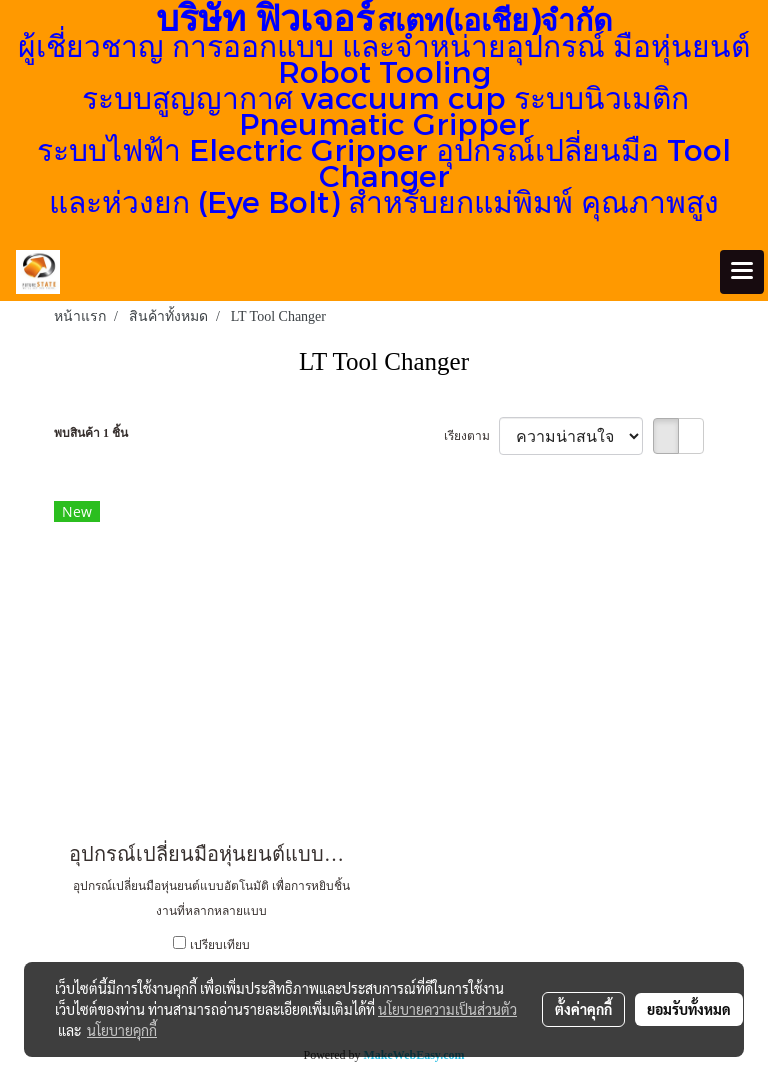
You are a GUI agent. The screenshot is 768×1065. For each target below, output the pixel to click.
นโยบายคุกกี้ (122, 1030)
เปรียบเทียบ (220, 945)
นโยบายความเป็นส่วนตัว (447, 1009)
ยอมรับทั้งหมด (689, 1009)
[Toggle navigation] (742, 272)
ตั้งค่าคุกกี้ (583, 1009)
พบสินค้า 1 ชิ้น (91, 433)
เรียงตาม (471, 436)
